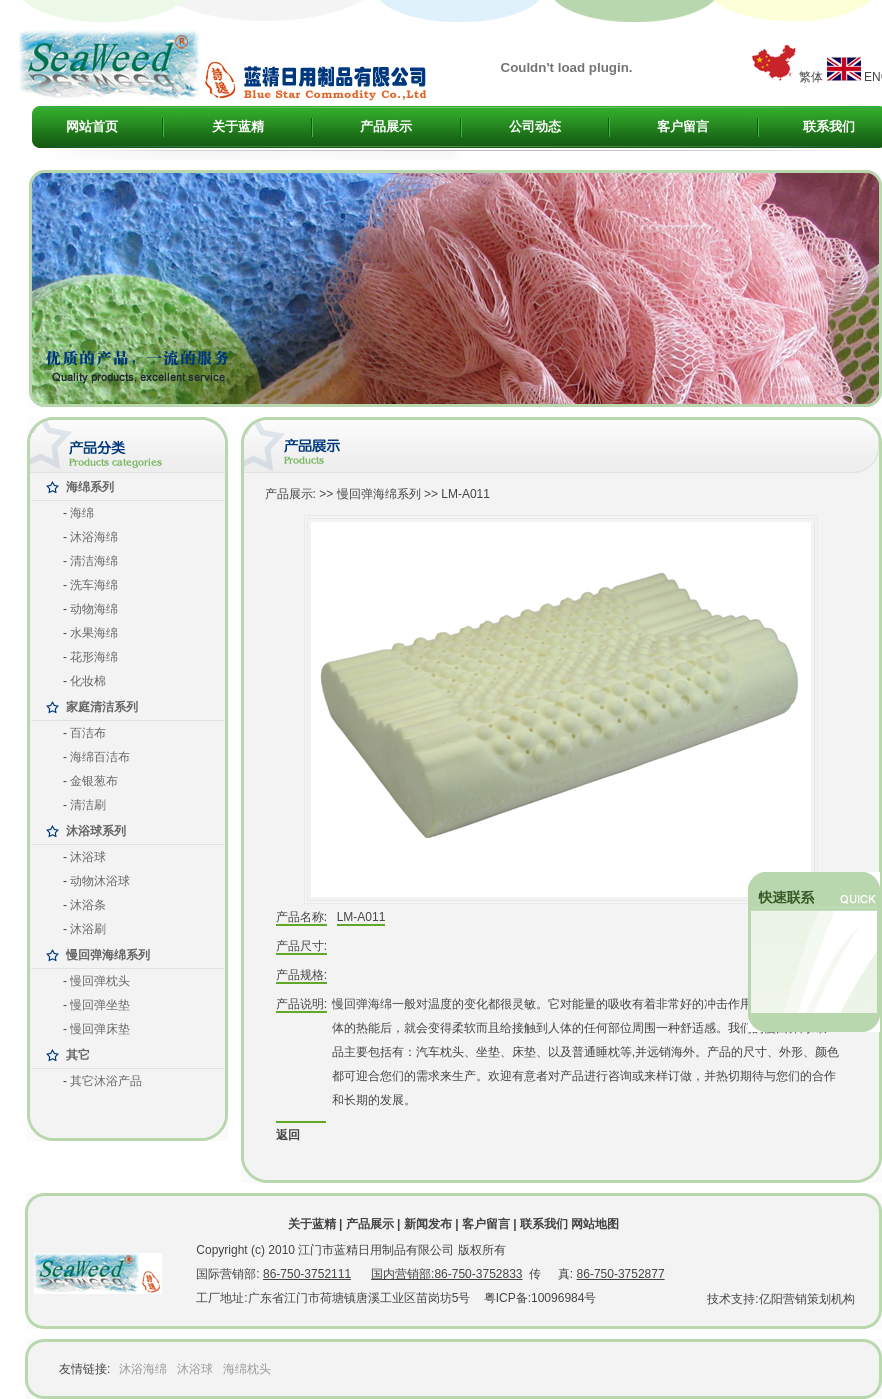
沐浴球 (195, 1369)
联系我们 (829, 126)
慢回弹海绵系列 (379, 494)
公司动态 (535, 126)
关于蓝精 (238, 126)
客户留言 (683, 126)
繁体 (811, 77)
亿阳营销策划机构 (807, 1299)
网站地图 (595, 1224)
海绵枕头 (247, 1369)
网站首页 (92, 126)
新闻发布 (428, 1224)
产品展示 (386, 126)
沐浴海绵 (143, 1369)
